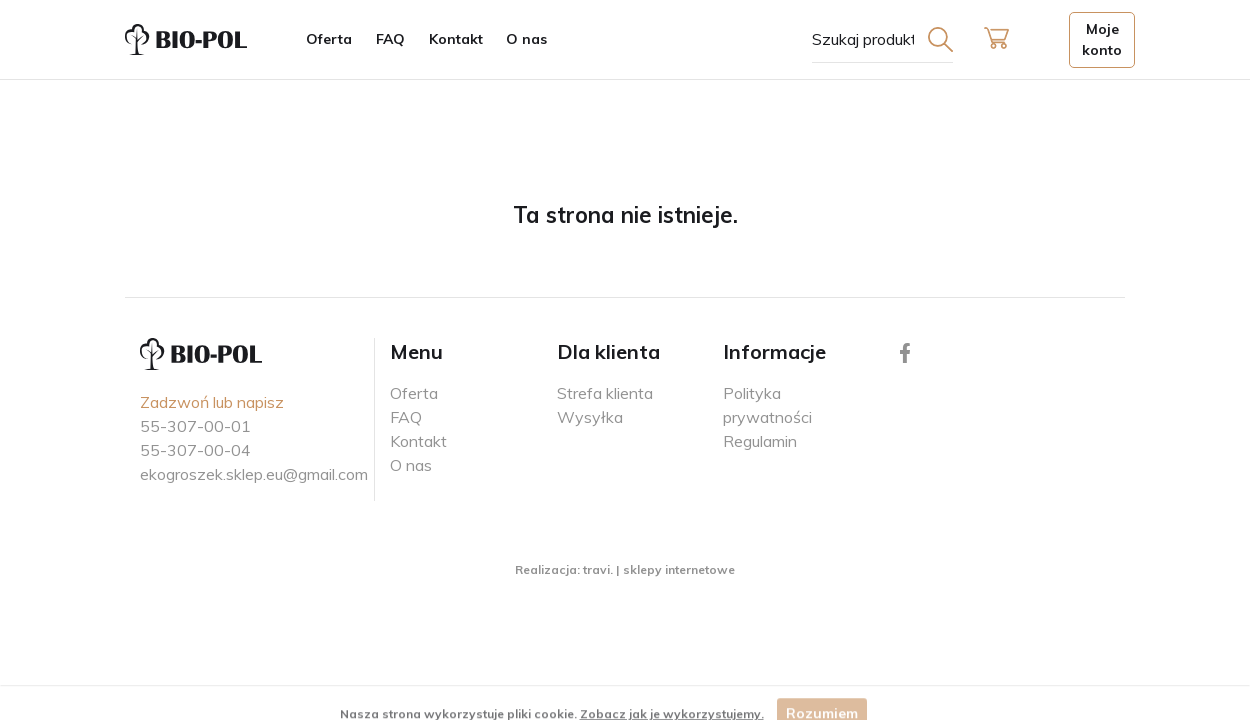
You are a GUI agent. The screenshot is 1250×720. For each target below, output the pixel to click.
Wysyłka (590, 417)
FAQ (390, 39)
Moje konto (1102, 39)
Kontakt (456, 39)
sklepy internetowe (679, 569)
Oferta (329, 39)
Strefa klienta (605, 393)
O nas (526, 39)
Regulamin (760, 441)
